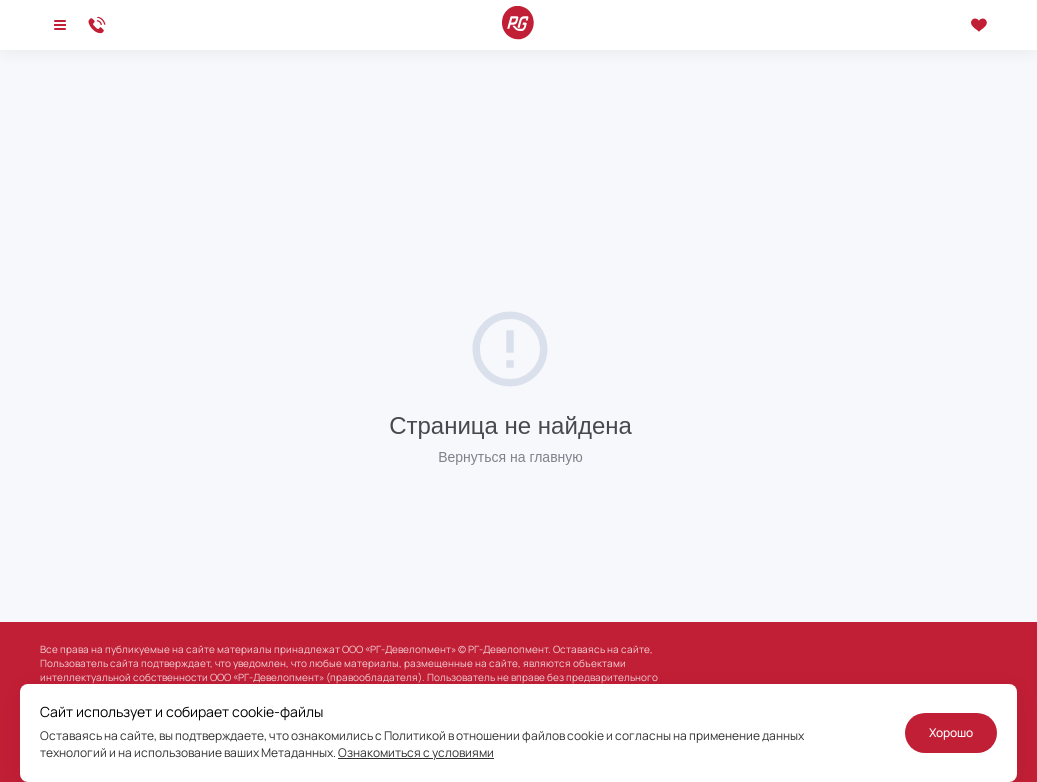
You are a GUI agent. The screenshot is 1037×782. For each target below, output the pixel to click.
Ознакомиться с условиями (416, 752)
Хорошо (951, 732)
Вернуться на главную (510, 457)
